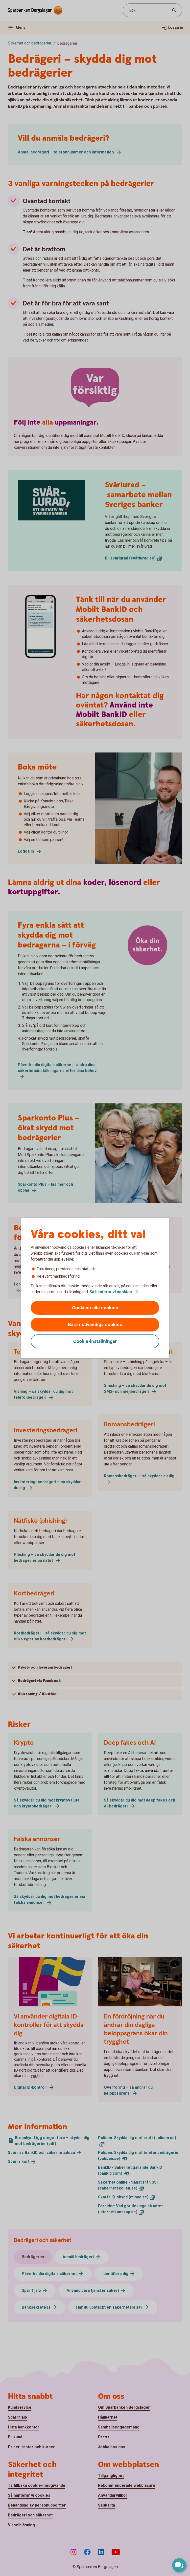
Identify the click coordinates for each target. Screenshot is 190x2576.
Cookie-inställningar (95, 1341)
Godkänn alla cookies (95, 1307)
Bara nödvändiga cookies (95, 1324)
